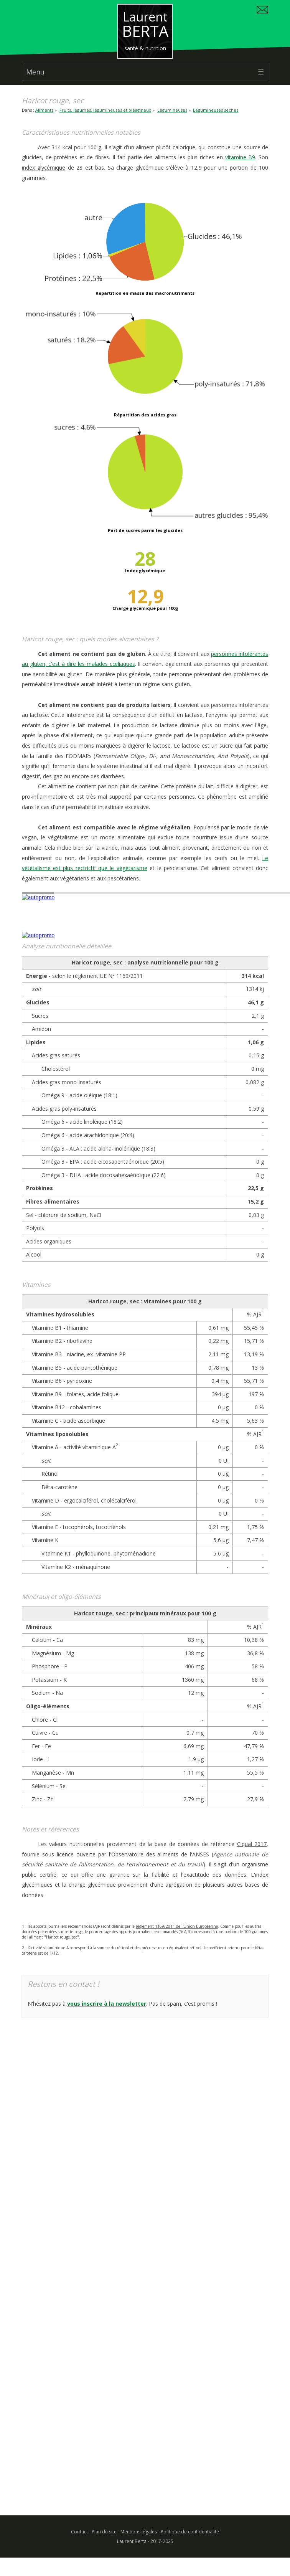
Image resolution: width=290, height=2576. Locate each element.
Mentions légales (138, 2531)
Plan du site (104, 2531)
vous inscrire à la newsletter (106, 2003)
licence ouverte (76, 1854)
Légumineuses (172, 110)
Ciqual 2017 (252, 1844)
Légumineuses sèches (215, 110)
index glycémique (43, 167)
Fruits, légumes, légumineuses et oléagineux (105, 110)
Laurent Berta (132, 2541)
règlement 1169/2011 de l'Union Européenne (177, 1926)
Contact (79, 2531)
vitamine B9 (240, 157)
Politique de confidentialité (190, 2531)
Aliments (44, 110)
